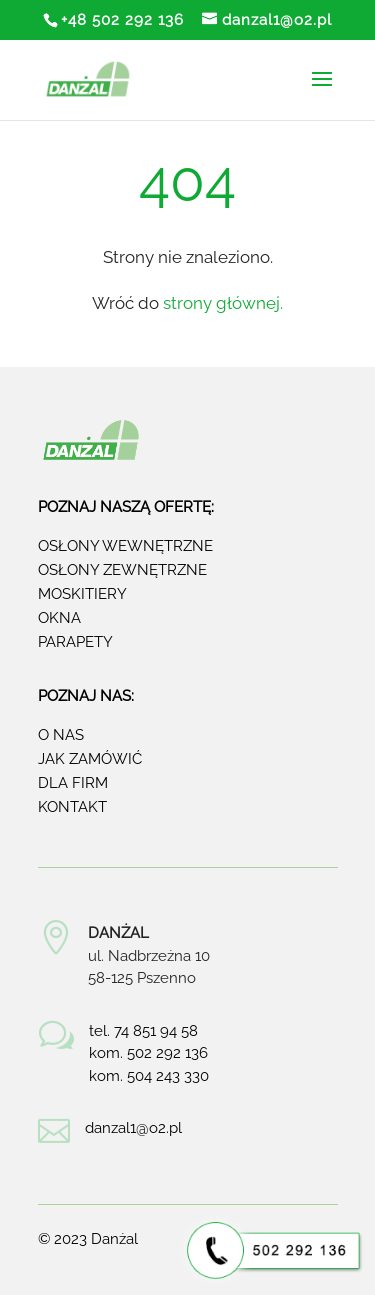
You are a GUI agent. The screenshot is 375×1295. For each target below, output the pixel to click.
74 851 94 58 (156, 1031)
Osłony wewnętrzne (125, 546)
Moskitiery (82, 594)
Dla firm (73, 783)
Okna (59, 618)
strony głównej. (223, 303)
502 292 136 (167, 1053)
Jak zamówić (90, 759)
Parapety (75, 642)
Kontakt (72, 807)
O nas (61, 735)
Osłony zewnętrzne (122, 570)
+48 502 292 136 (122, 20)
